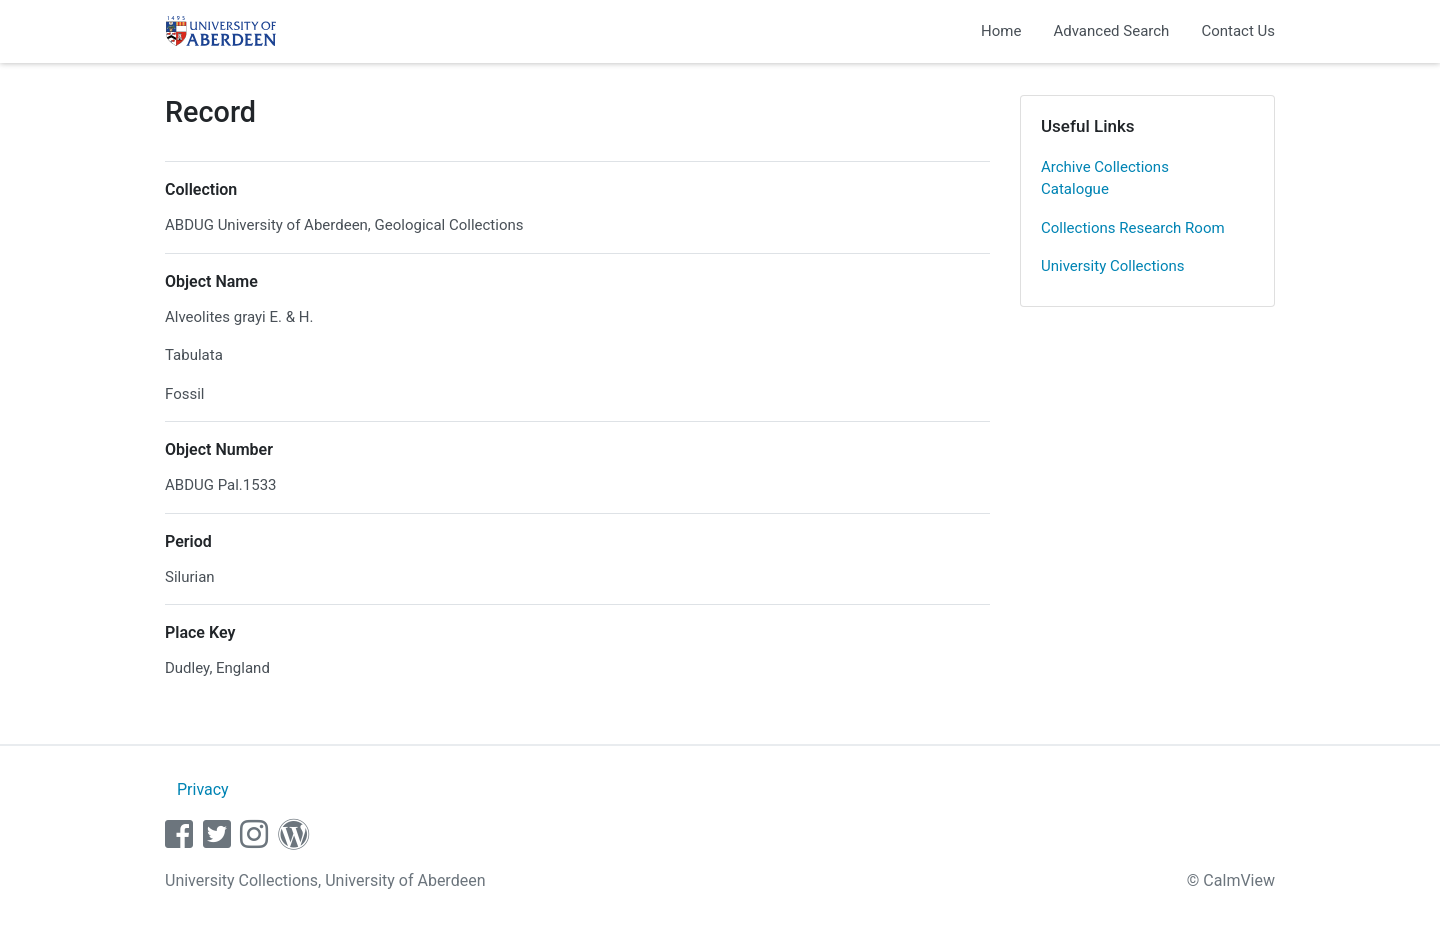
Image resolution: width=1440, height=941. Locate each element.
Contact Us (1238, 31)
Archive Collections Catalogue (1105, 178)
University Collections (1113, 266)
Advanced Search (1111, 31)
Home (1001, 31)
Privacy (203, 789)
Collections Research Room (1133, 228)
